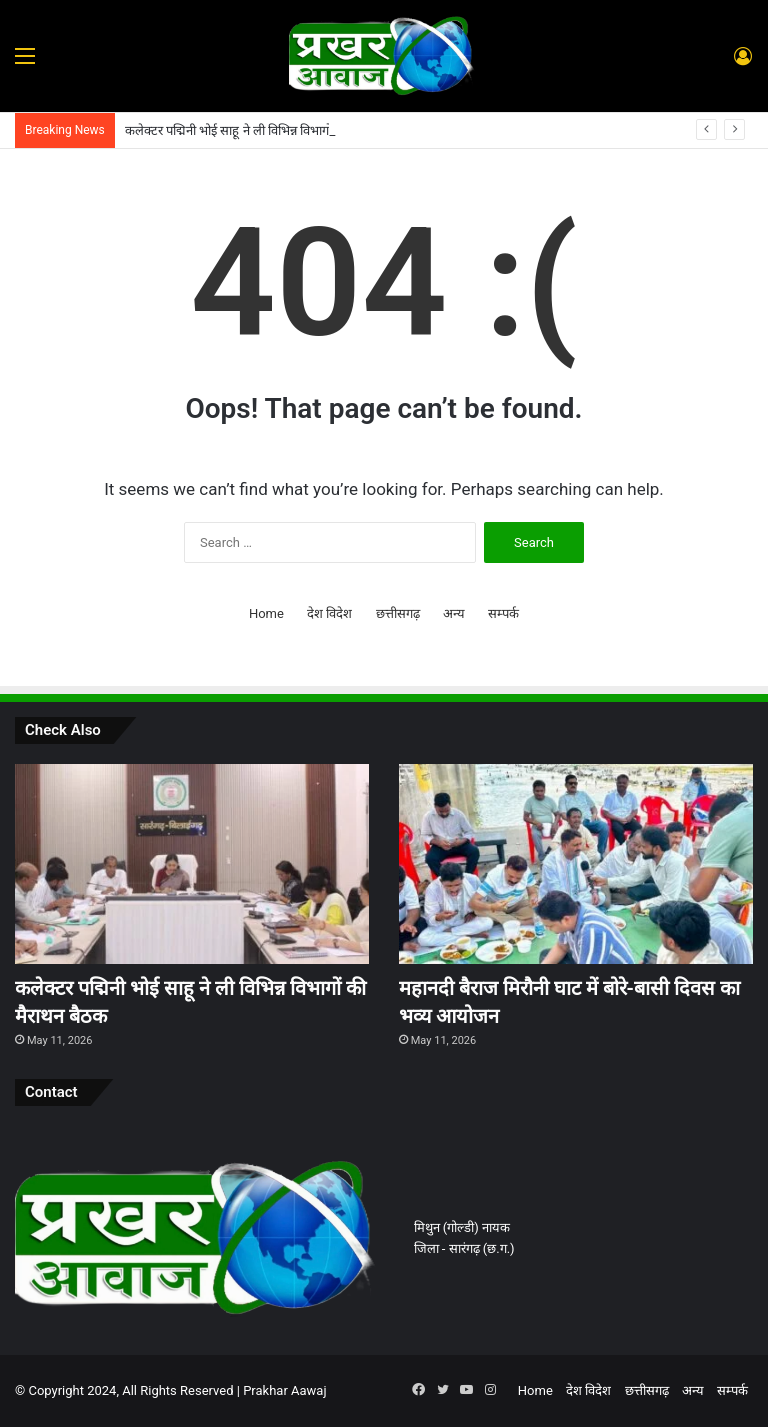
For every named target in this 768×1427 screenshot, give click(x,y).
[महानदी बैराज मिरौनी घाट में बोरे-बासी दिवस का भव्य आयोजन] (576, 864)
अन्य (454, 613)
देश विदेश (329, 613)
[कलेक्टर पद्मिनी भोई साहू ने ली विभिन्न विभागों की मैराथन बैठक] (192, 864)
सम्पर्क (503, 613)
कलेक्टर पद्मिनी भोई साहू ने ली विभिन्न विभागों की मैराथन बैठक (268, 130)
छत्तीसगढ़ (398, 613)
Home (266, 613)
